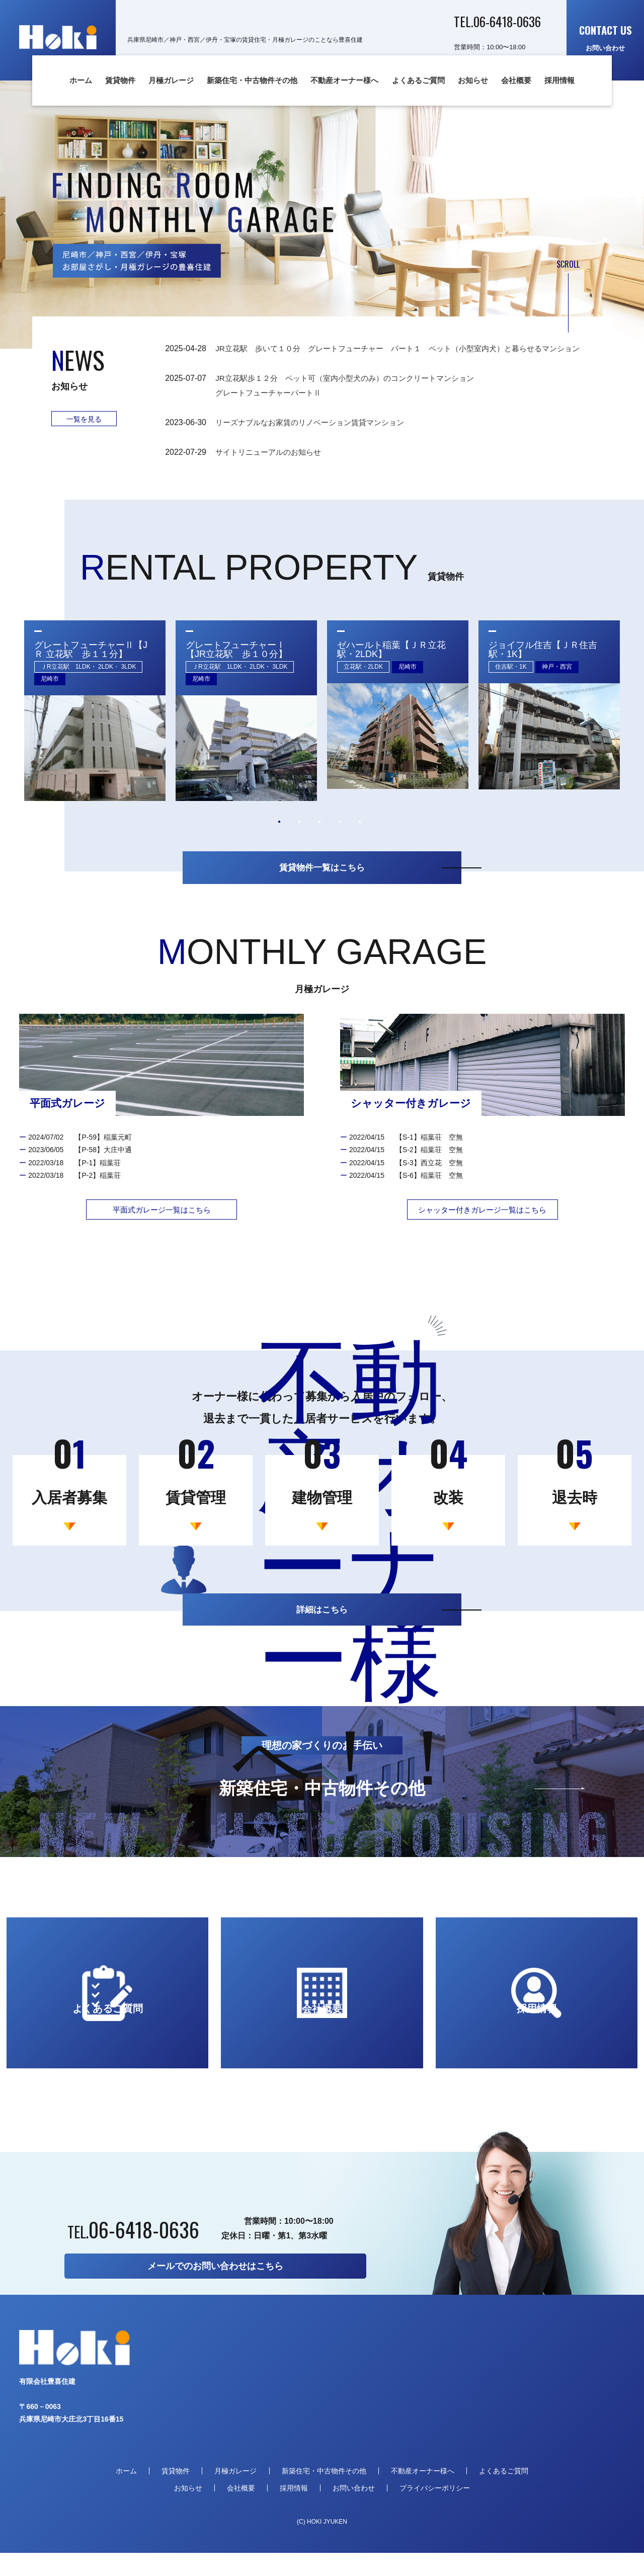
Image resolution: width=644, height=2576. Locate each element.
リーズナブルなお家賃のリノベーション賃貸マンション (320, 437)
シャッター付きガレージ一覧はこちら (482, 1227)
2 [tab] (299, 836)
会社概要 (516, 80)
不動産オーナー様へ (344, 80)
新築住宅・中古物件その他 (252, 80)
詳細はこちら (322, 1628)
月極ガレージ (171, 80)
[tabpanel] (95, 725)
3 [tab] (319, 836)
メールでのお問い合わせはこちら (215, 2289)
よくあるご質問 (418, 80)
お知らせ (473, 80)
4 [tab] (340, 836)
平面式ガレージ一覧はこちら (161, 1227)
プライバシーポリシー (434, 2511)
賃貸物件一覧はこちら (322, 883)
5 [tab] (360, 836)
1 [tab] (279, 836)
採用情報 (559, 80)
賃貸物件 (120, 80)
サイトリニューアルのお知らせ (271, 466)
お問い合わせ (605, 37)
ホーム (80, 80)
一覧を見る (84, 419)
